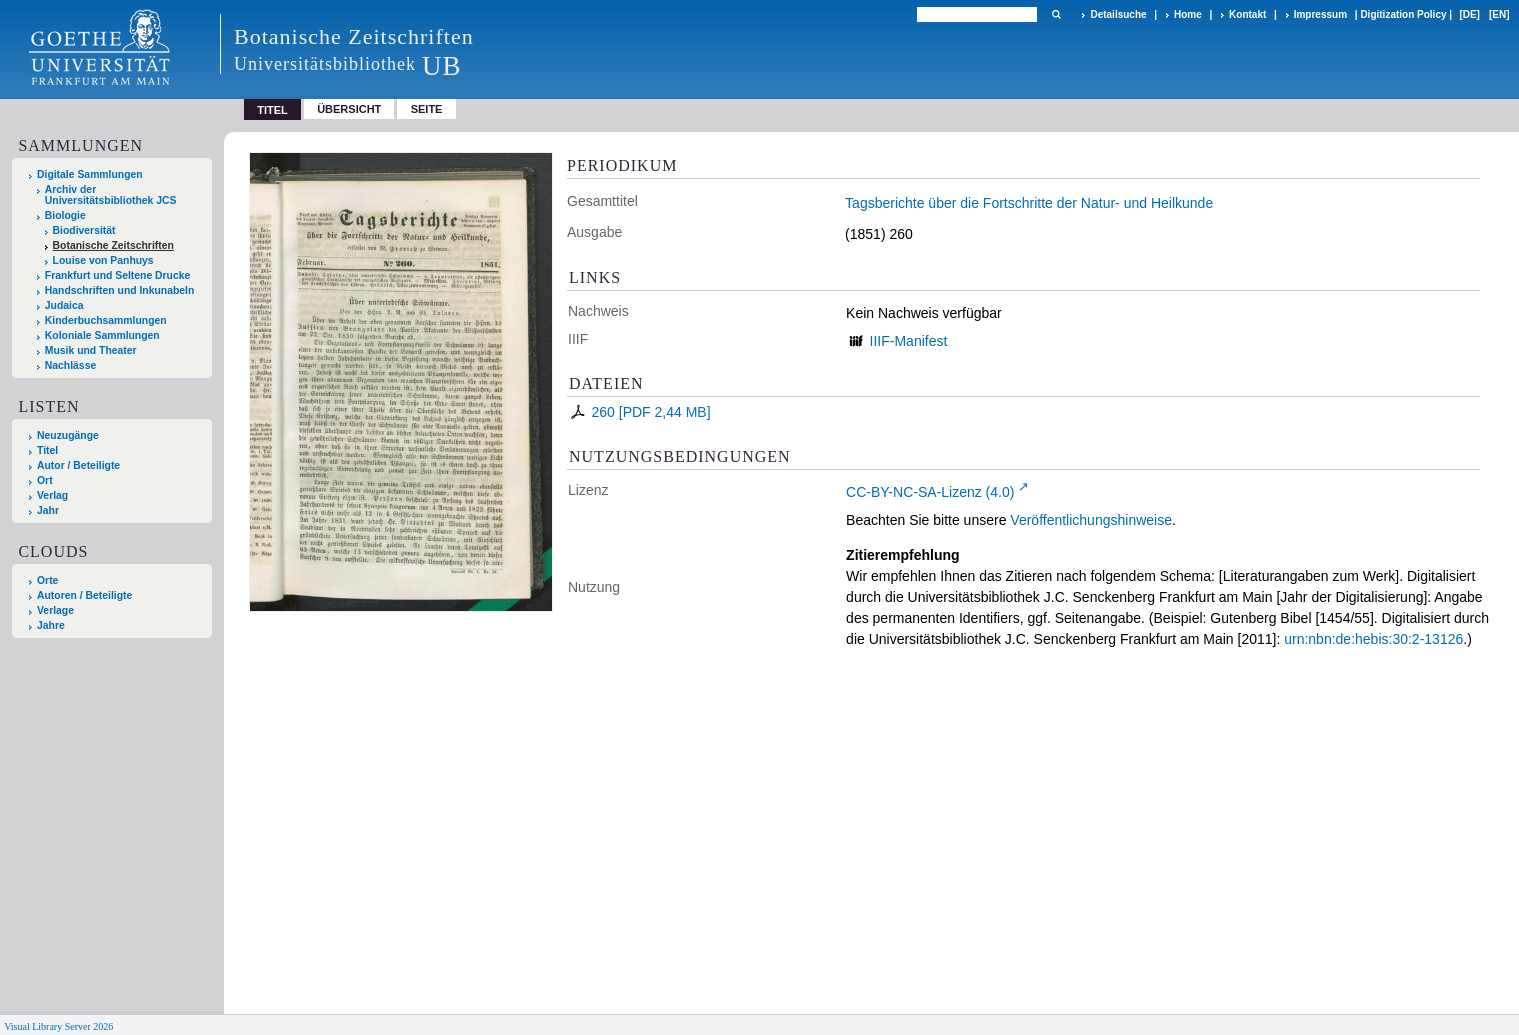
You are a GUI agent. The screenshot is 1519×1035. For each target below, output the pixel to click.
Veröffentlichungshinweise (1091, 520)
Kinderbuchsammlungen (106, 320)
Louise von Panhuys (103, 260)
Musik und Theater (91, 350)
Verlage (55, 610)
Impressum (1320, 14)
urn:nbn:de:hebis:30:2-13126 (1373, 639)
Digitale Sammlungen (90, 174)
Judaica (64, 305)
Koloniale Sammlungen (102, 335)
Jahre (51, 625)
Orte (47, 580)
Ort (45, 480)
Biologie (65, 215)
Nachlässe (70, 365)
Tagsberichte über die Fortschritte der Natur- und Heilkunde (1029, 203)
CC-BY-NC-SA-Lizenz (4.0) (930, 492)
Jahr (48, 510)
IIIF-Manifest (909, 341)
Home (1188, 14)
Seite (427, 109)
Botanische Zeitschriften (113, 245)
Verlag (52, 495)
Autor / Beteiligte (78, 465)
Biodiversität (84, 230)
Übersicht (349, 109)
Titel (47, 450)
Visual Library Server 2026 (58, 1026)
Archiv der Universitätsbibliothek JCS (111, 195)
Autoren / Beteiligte (84, 595)
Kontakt (1247, 14)
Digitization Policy (1403, 14)
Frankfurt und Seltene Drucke (118, 275)
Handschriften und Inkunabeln (120, 290)
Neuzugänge (68, 435)
